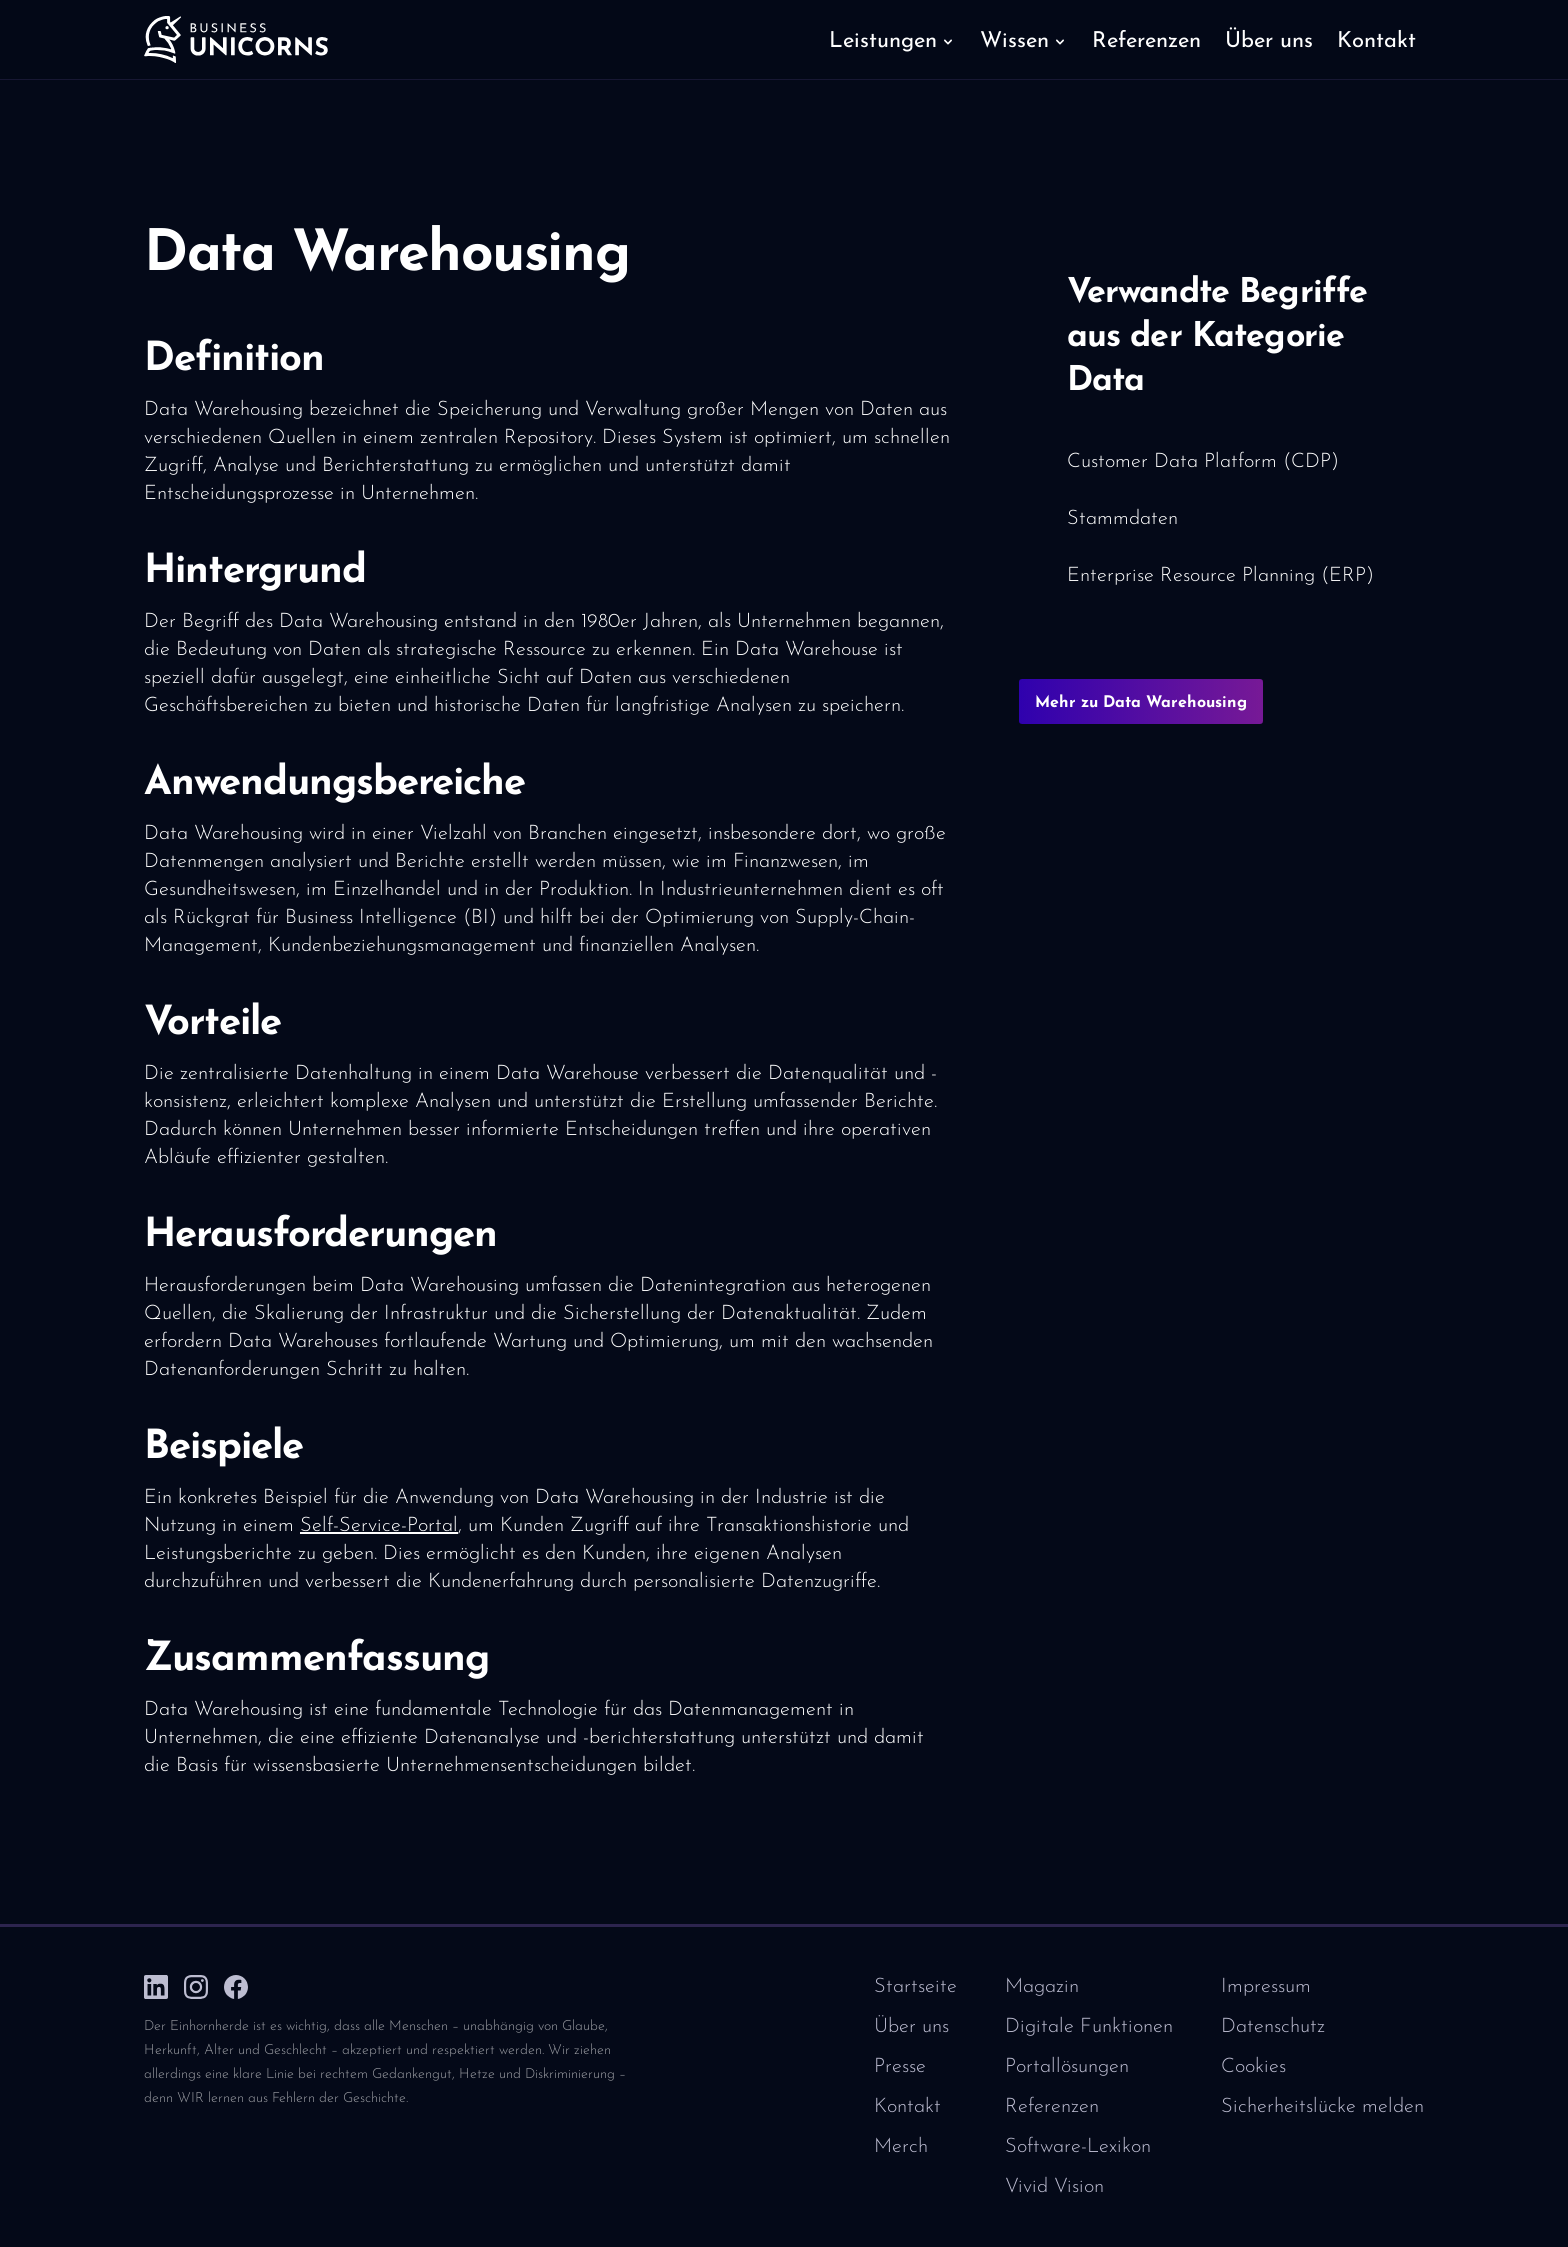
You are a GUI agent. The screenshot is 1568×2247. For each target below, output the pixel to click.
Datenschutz (1273, 2027)
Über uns (911, 2027)
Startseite (915, 1987)
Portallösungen (1067, 2067)
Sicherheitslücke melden (1322, 2107)
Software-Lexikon (1078, 2147)
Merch (901, 2147)
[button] (892, 40)
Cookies (1253, 2067)
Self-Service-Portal (379, 1526)
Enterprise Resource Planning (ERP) (1220, 576)
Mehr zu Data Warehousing (1141, 703)
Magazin (1042, 1987)
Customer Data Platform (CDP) (1203, 462)
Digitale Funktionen (1089, 2027)
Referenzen (1052, 2107)
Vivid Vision (1054, 2187)
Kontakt (907, 2107)
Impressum (1266, 1987)
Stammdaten (1122, 519)
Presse (900, 2067)
